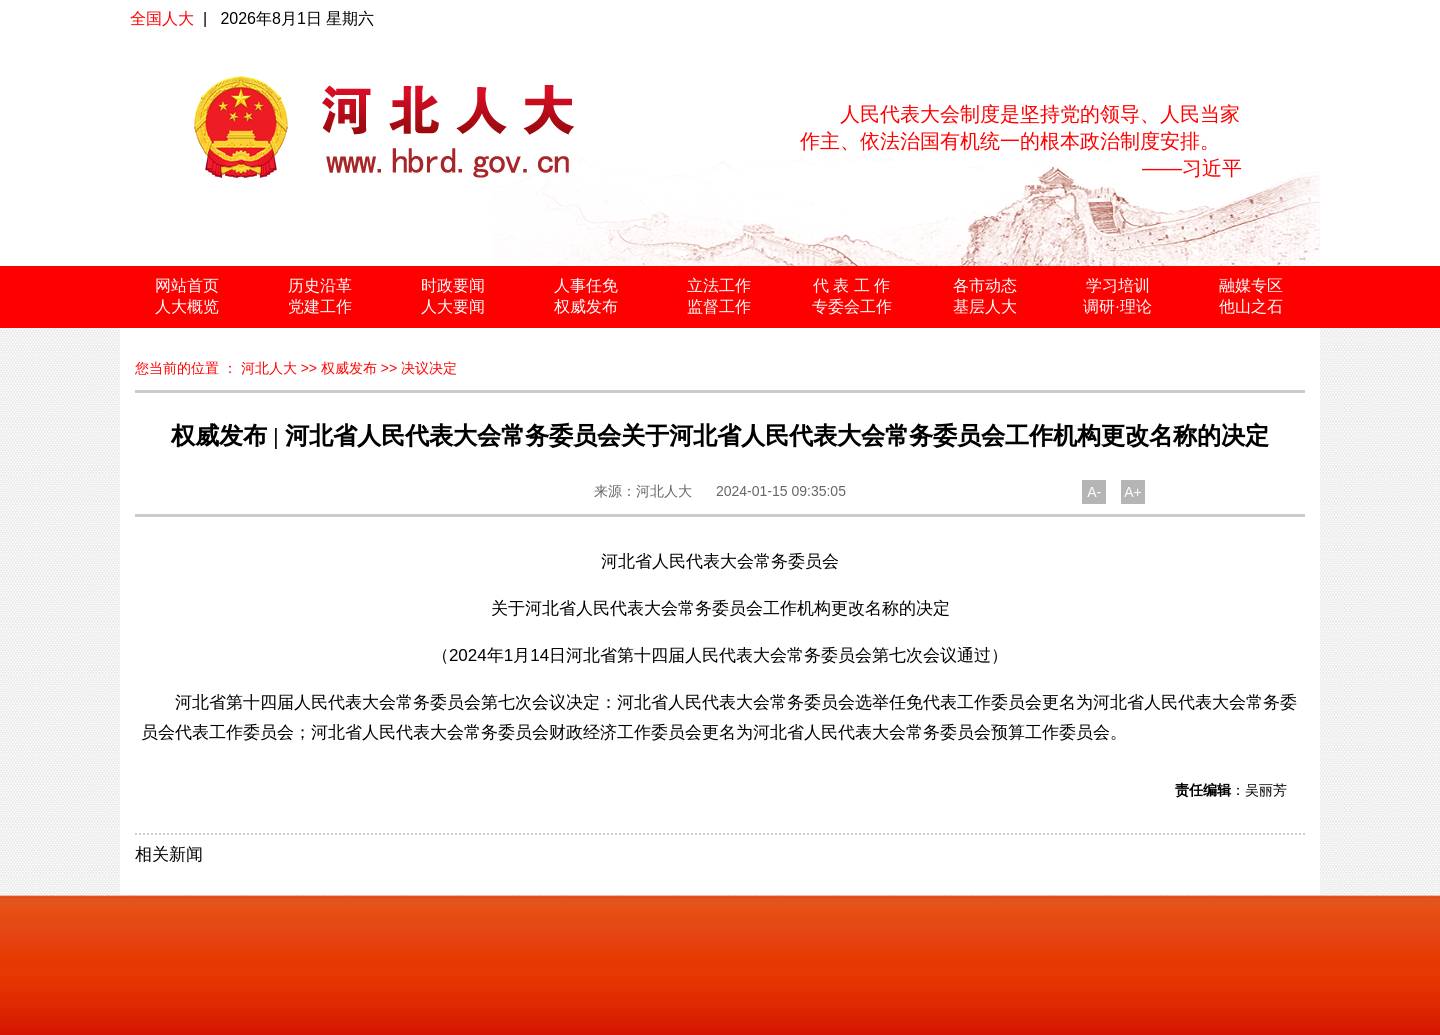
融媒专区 (1251, 285)
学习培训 (1118, 285)
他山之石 (1251, 306)
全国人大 (162, 18)
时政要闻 (453, 285)
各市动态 (985, 285)
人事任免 (586, 285)
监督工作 (719, 306)
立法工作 (719, 285)
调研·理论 (1117, 306)
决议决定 (429, 368)
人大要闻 (453, 306)
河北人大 (269, 368)
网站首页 (187, 285)
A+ (1133, 492)
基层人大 (985, 306)
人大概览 (187, 306)
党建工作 (320, 306)
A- (1094, 492)
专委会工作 (852, 306)
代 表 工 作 (851, 285)
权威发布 (586, 306)
